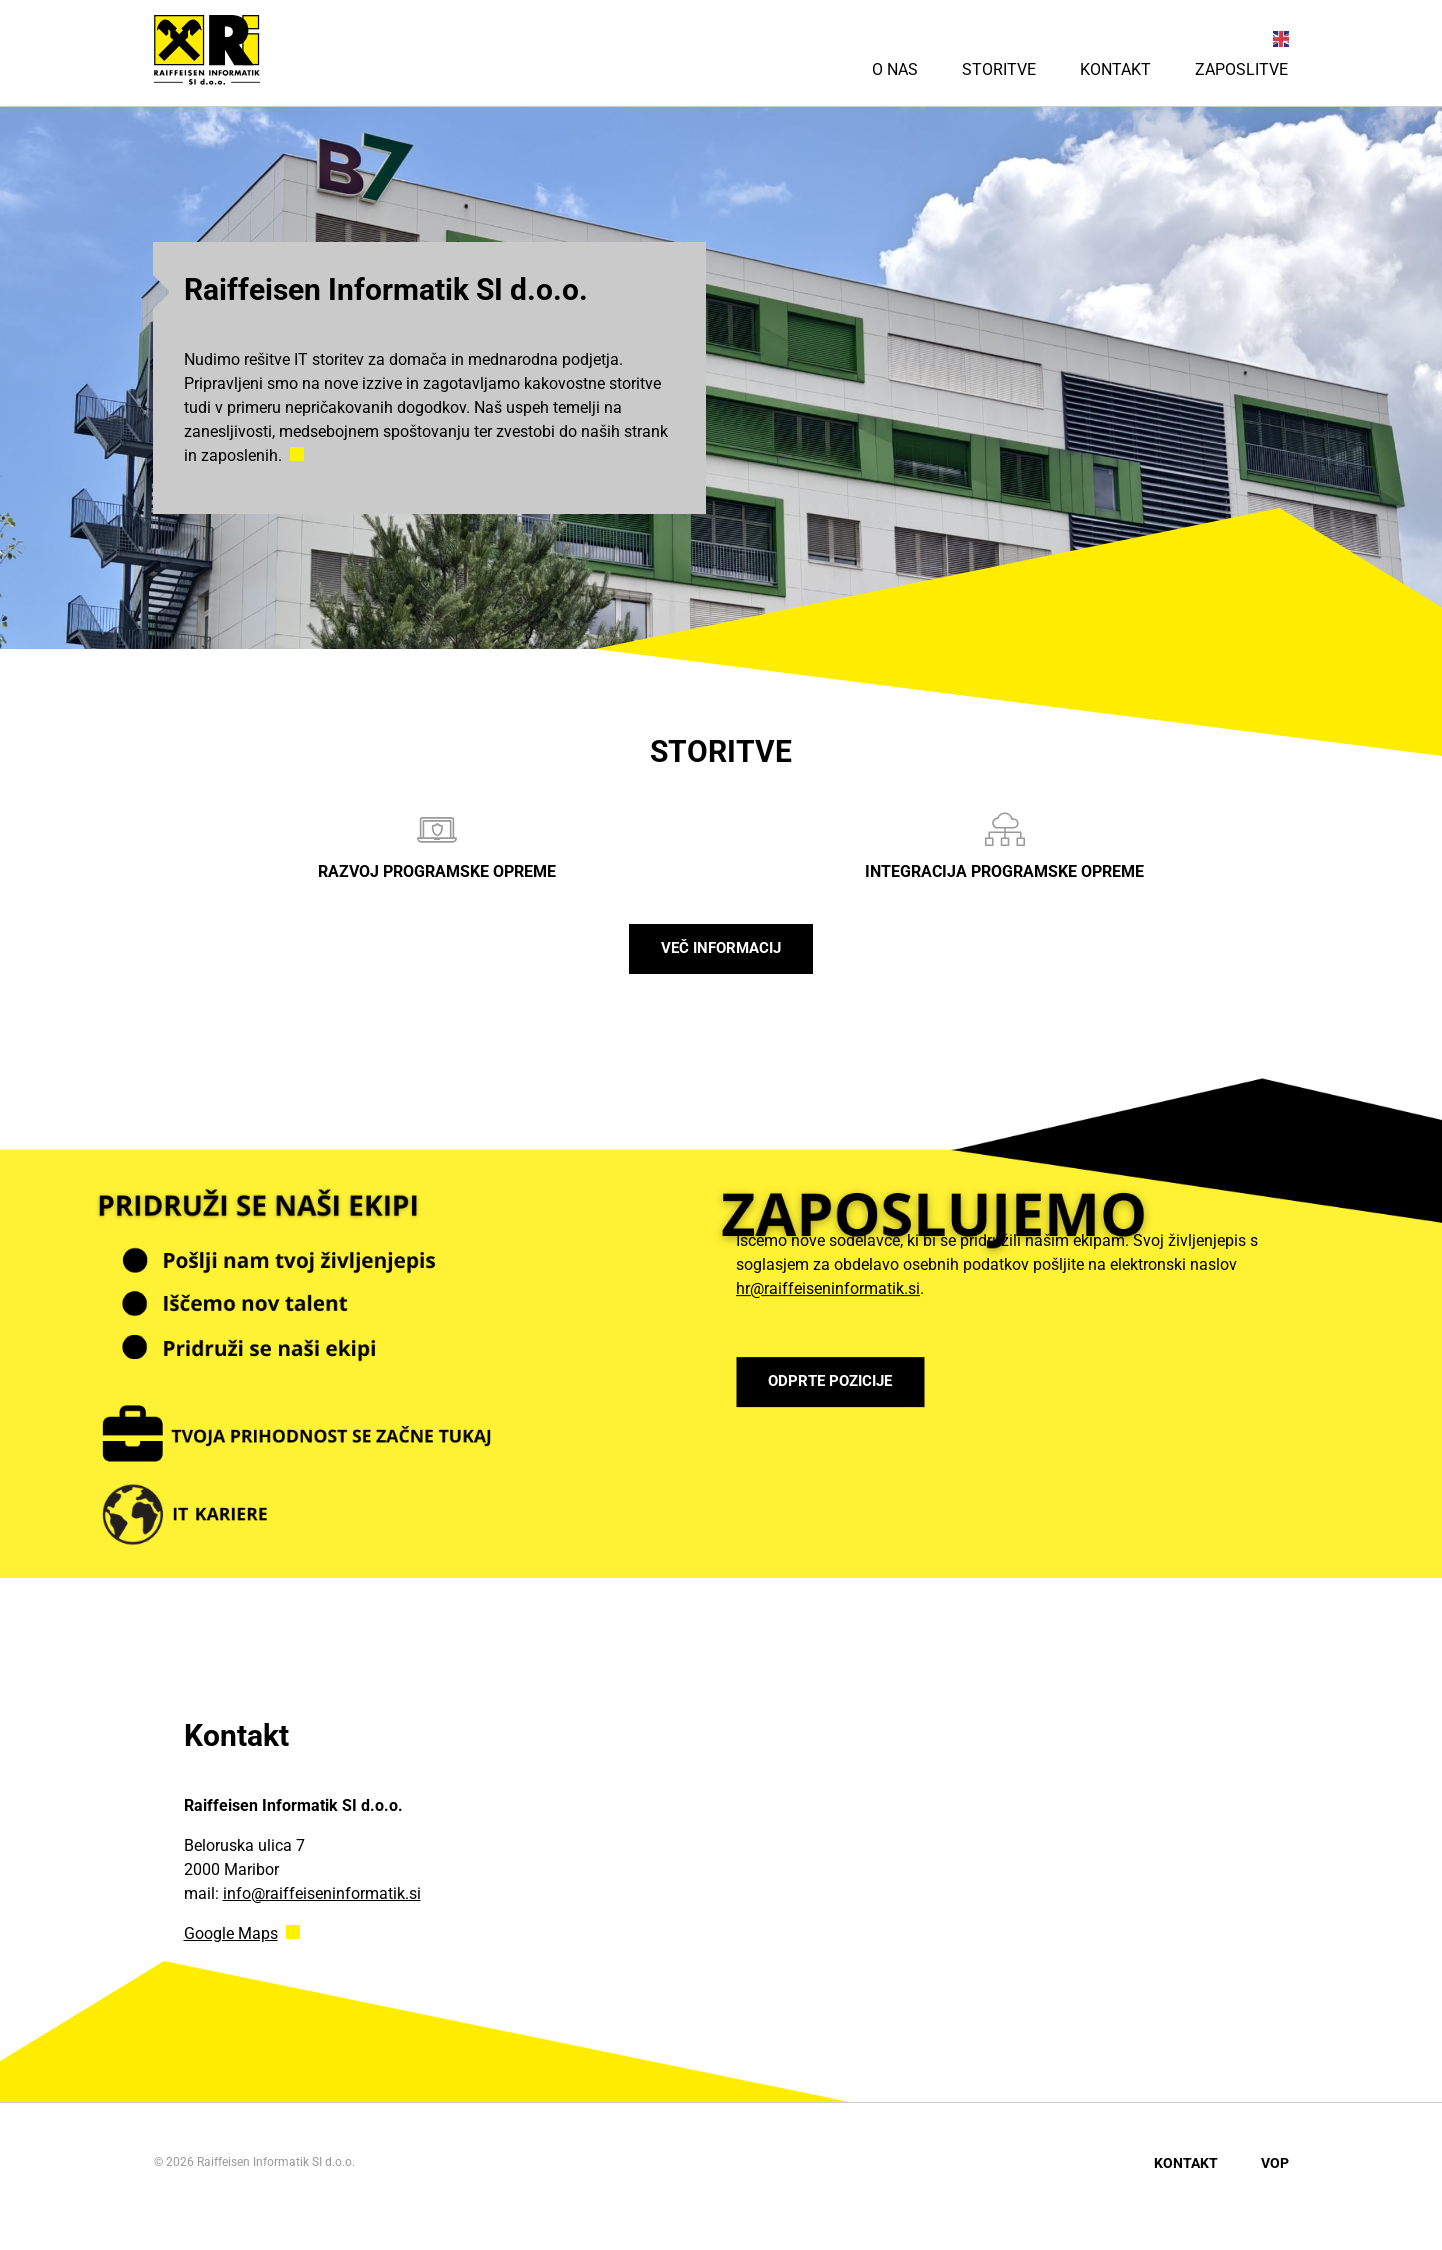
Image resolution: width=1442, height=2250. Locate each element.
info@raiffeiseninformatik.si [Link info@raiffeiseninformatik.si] (322, 1903)
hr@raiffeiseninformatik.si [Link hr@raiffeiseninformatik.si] (828, 1293)
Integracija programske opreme (1004, 845)
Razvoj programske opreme (437, 845)
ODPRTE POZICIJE (847, 1391)
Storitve (999, 69)
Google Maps (231, 1943)
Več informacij (721, 953)
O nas (895, 69)
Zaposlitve (1241, 69)
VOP (1275, 2173)
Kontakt (1115, 69)
